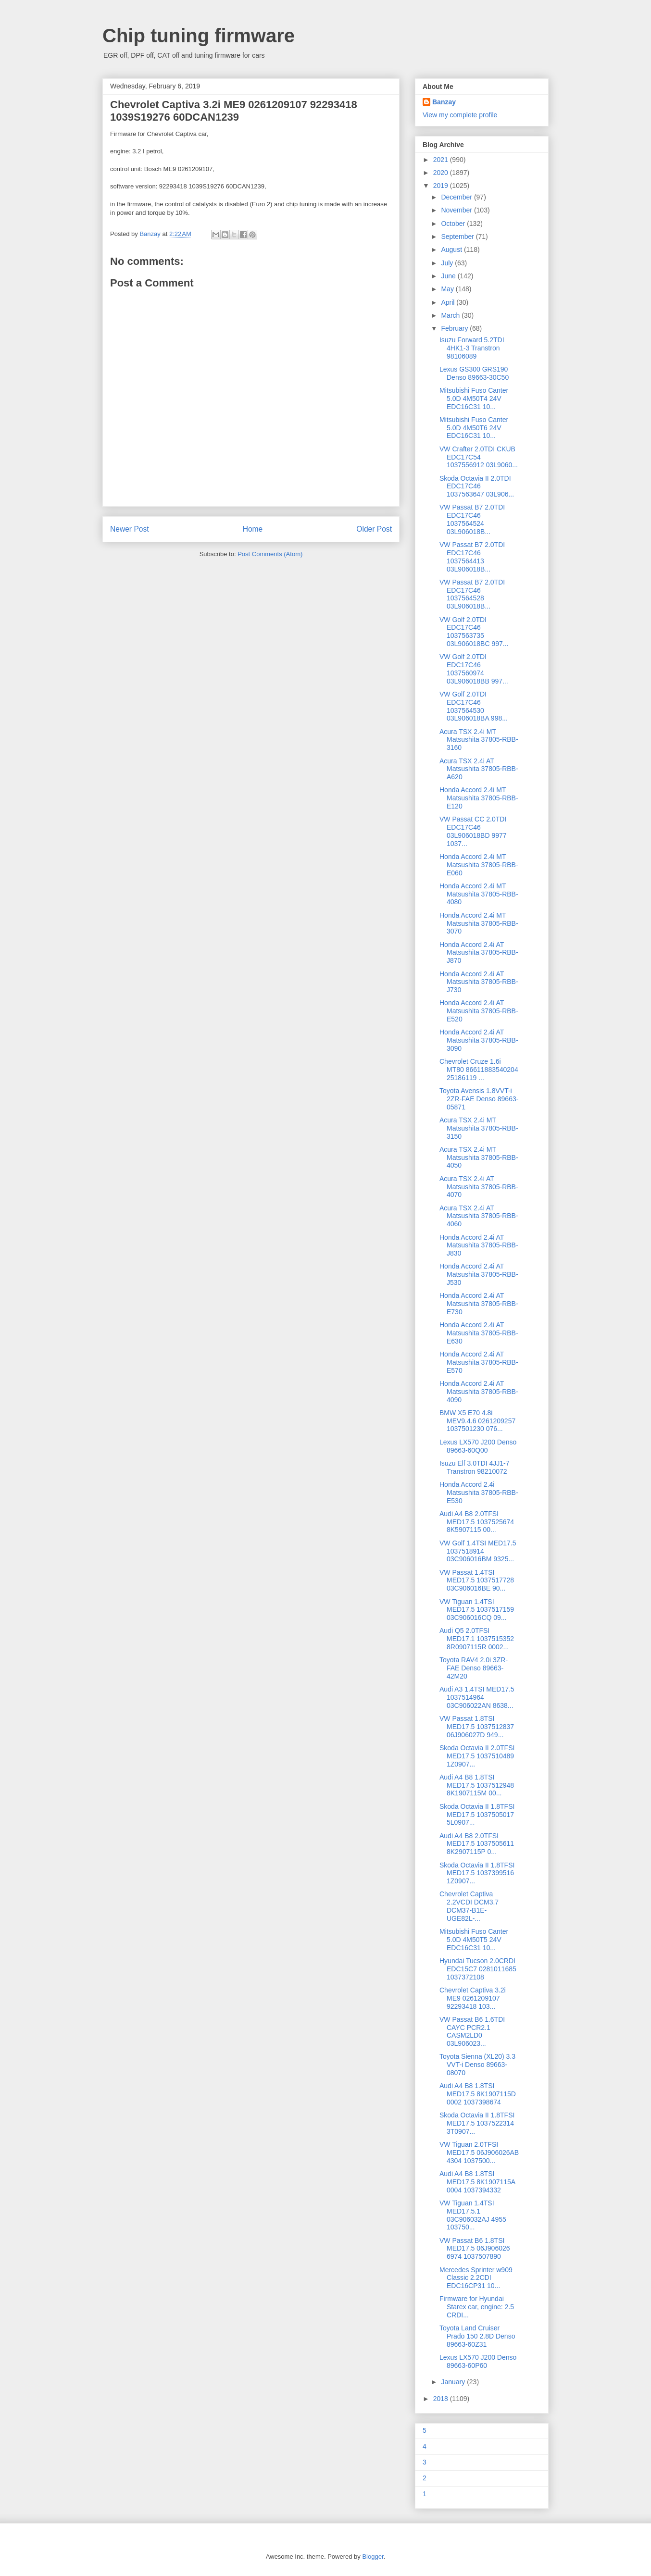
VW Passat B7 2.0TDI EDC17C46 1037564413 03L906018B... (472, 556)
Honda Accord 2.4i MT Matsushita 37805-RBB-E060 (478, 865)
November (457, 210)
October (454, 223)
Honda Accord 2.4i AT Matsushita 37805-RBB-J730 (478, 982)
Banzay (444, 102)
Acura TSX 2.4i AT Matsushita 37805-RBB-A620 (478, 769)
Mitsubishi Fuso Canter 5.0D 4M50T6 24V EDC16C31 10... (473, 428)
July (448, 263)
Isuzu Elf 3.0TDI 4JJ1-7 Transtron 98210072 (474, 1467)
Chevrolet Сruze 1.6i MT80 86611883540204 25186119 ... (478, 1070)
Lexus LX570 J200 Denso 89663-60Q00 (477, 1446)
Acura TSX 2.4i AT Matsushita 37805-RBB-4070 (478, 1187)
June (449, 276)
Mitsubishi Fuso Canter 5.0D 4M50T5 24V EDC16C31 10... (473, 1940)
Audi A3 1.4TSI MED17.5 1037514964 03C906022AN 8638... (476, 1697)
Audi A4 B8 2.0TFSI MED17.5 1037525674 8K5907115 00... (476, 1522)
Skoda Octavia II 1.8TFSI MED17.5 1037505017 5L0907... (476, 1815)
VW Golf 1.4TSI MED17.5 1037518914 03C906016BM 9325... (477, 1551)
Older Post (374, 529)
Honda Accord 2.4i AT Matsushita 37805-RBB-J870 (478, 953)
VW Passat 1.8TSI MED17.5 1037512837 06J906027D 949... (476, 1727)
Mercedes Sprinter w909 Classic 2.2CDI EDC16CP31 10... (476, 2278)
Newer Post (129, 529)
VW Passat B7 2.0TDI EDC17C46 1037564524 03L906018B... (472, 519)
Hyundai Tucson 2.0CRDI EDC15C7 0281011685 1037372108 (477, 1969)
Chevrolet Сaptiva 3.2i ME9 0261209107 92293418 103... (472, 1998)
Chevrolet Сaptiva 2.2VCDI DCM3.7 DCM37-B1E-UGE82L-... (469, 1906)
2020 (441, 172)
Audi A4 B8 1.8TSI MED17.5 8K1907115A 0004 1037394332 (477, 2182)
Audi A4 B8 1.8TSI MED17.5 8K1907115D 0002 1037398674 (477, 2094)
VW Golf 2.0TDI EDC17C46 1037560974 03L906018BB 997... (473, 668)
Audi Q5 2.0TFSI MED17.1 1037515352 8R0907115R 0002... (476, 1639)
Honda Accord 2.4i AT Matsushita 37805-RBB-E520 (478, 1011)
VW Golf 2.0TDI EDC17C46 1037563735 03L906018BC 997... (473, 631)
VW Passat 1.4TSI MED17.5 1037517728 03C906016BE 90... (476, 1580)
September (458, 236)
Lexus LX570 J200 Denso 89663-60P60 (477, 2361)
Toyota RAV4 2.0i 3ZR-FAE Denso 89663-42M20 (473, 1668)
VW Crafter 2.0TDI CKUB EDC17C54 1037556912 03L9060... (478, 457)
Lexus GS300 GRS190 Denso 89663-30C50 (474, 373)
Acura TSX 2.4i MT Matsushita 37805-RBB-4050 (478, 1157)
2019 (441, 185)
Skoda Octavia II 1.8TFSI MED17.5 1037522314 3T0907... (476, 2123)
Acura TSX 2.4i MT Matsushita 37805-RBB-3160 (478, 740)
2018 (441, 2398)
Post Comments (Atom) (270, 554)
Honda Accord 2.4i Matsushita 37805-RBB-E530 (478, 1493)
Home (253, 529)
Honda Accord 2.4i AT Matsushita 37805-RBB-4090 (478, 1392)
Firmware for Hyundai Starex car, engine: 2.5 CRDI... (476, 2307)
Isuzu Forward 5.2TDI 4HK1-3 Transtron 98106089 (471, 348)
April (448, 302)
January (454, 2382)
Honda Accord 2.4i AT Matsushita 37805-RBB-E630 (478, 1333)
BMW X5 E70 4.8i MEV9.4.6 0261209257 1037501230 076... (477, 1421)
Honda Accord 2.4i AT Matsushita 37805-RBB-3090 (478, 1040)
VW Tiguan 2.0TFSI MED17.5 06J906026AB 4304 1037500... (479, 2152)
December (457, 197)
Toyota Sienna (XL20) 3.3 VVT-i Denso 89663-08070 (477, 2065)
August (452, 249)
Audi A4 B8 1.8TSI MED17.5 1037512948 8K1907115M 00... (476, 1785)
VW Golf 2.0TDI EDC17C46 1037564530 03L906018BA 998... (473, 706)
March (451, 315)
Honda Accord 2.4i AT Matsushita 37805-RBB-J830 (478, 1245)
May (448, 289)
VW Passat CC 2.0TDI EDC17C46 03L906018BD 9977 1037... (473, 831)
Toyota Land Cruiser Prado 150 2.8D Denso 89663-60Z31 (477, 2336)
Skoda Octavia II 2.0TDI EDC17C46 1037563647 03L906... (476, 486)
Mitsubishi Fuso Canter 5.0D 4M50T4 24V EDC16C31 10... (473, 398)
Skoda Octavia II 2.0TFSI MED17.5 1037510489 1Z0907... (476, 1756)
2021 (441, 159)
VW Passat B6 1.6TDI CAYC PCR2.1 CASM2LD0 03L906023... (472, 2031)
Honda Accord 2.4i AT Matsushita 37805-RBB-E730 (478, 1304)
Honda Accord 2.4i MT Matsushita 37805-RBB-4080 (478, 894)
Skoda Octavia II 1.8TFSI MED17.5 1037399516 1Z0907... (476, 1873)
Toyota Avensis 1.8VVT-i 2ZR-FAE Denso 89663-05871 (478, 1099)
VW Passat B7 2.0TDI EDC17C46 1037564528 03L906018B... (472, 594)
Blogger (372, 2556)
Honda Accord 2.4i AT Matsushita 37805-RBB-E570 (478, 1362)
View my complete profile (460, 115)
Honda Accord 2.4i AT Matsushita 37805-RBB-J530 (478, 1274)
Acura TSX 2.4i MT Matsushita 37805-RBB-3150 (478, 1128)
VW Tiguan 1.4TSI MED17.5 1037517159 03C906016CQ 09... (476, 1610)
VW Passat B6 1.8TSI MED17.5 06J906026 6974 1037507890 (474, 2249)
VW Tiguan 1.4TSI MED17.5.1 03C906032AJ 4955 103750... (472, 2215)
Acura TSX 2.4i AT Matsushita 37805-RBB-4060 (478, 1216)
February (455, 328)
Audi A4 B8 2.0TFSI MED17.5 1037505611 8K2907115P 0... (476, 1844)
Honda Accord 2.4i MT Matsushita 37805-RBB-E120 (478, 798)
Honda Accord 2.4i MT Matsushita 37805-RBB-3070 (478, 923)
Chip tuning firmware (198, 35)
